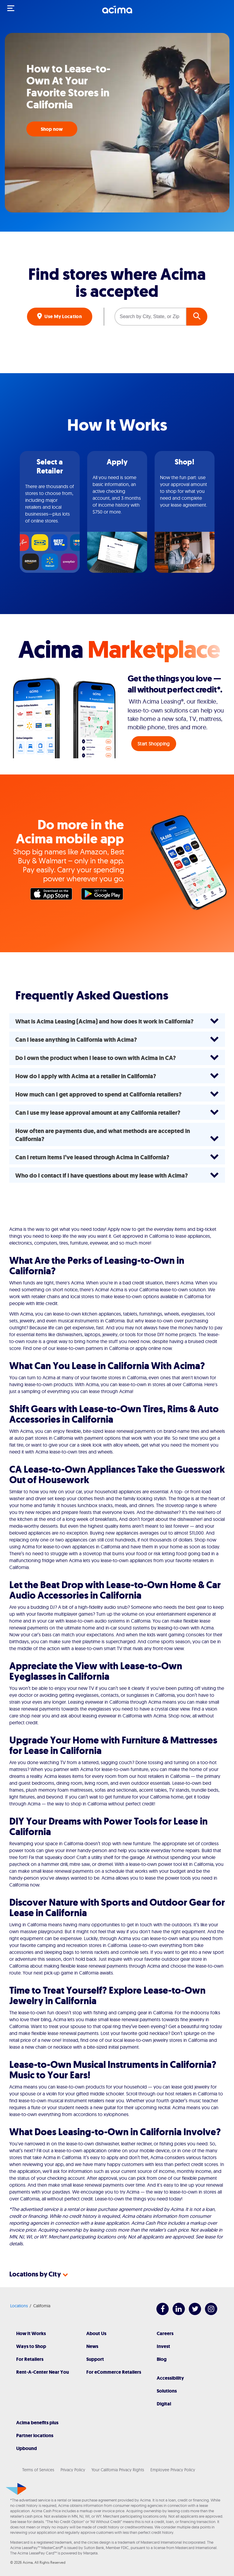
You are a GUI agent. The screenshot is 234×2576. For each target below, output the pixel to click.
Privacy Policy (73, 2469)
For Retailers (29, 2359)
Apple (52, 895)
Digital (164, 2404)
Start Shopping (154, 744)
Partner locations (34, 2435)
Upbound (26, 2448)
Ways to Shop (31, 2346)
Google (103, 895)
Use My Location (62, 316)
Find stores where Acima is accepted (117, 283)
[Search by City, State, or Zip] (150, 317)
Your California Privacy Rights (117, 2469)
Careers (165, 2333)
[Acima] (117, 12)
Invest (163, 2346)
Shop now (52, 129)
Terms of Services (38, 2469)
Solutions (167, 2391)
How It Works (31, 2333)
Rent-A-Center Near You (42, 2372)
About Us (96, 2333)
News (92, 2346)
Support (95, 2359)
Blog (162, 2359)
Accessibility (170, 2378)
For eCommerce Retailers (113, 2372)
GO (196, 317)
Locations (19, 2305)
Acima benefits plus (37, 2422)
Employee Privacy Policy (172, 2469)
